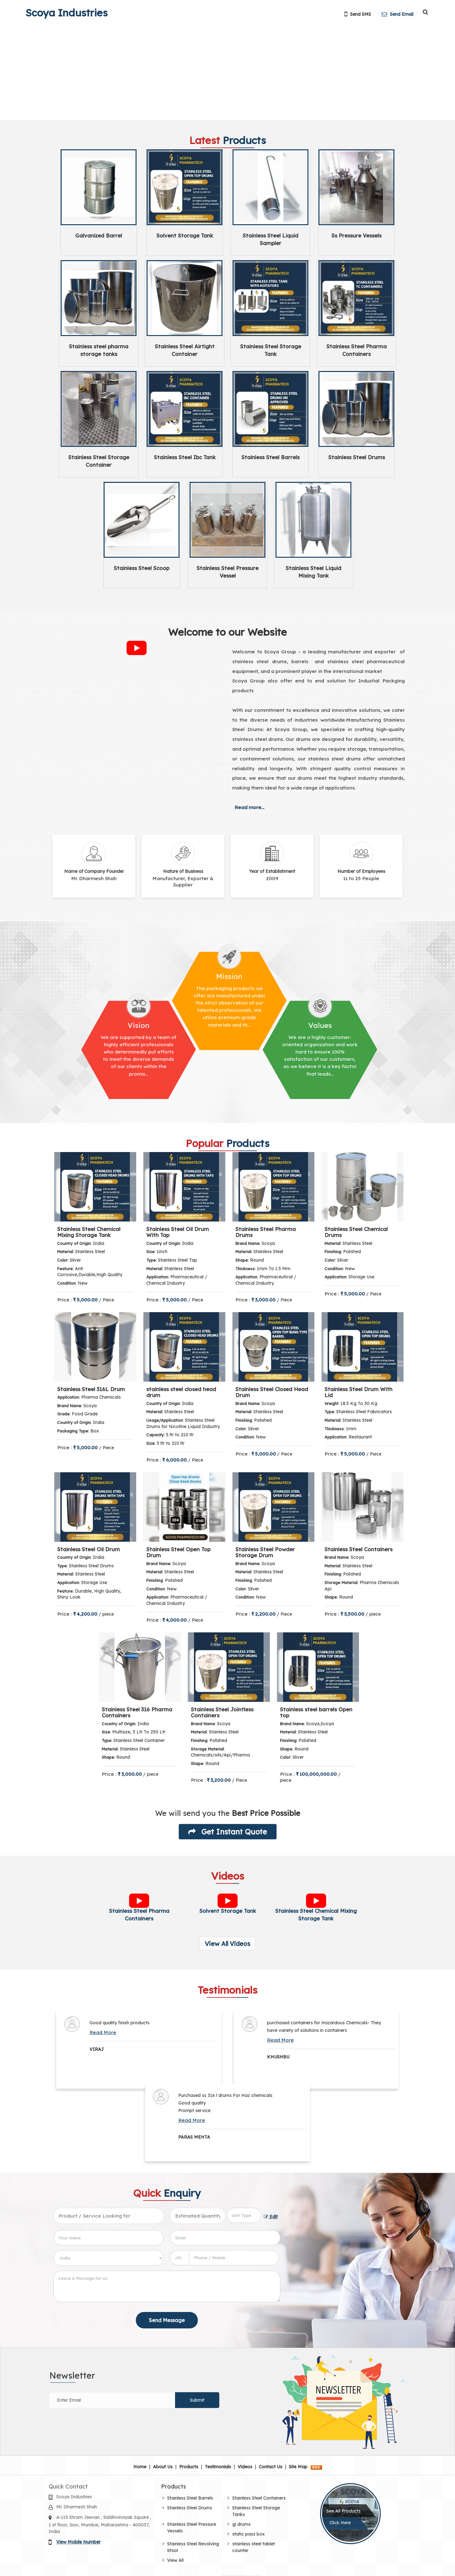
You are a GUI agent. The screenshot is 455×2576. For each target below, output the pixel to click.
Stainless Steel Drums (356, 457)
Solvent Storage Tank (184, 235)
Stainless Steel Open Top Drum (178, 1552)
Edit (271, 2216)
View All (175, 2560)
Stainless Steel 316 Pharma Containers (137, 1712)
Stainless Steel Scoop (141, 568)
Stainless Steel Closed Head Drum (271, 1392)
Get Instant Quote (227, 1831)
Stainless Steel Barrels (270, 457)
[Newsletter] (112, 2400)
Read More (102, 2032)
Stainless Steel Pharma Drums (265, 1232)
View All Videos (227, 1944)
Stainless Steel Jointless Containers (222, 1712)
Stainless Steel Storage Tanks (256, 2511)
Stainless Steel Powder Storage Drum (265, 1552)
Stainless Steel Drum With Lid (358, 1392)
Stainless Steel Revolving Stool (193, 2547)
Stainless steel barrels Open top (316, 1712)
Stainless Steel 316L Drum (91, 1389)
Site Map (298, 2467)
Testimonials (218, 2467)
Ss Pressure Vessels (356, 235)
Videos (245, 2467)
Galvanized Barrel (98, 235)
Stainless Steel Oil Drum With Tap (177, 1232)
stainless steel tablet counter (253, 2547)
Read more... (249, 807)
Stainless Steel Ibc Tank (184, 457)
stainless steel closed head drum (181, 1392)
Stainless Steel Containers (358, 1549)
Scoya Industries (66, 13)
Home (139, 2467)
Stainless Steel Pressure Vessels (191, 2527)
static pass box (248, 2534)
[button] (78, 2542)
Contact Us (270, 2467)
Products (188, 2467)
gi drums (241, 2524)
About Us (163, 2467)
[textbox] (244, 2215)
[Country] (108, 2258)
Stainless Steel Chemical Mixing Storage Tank (88, 1232)
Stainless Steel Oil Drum (88, 1549)
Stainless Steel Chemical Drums (356, 1232)
